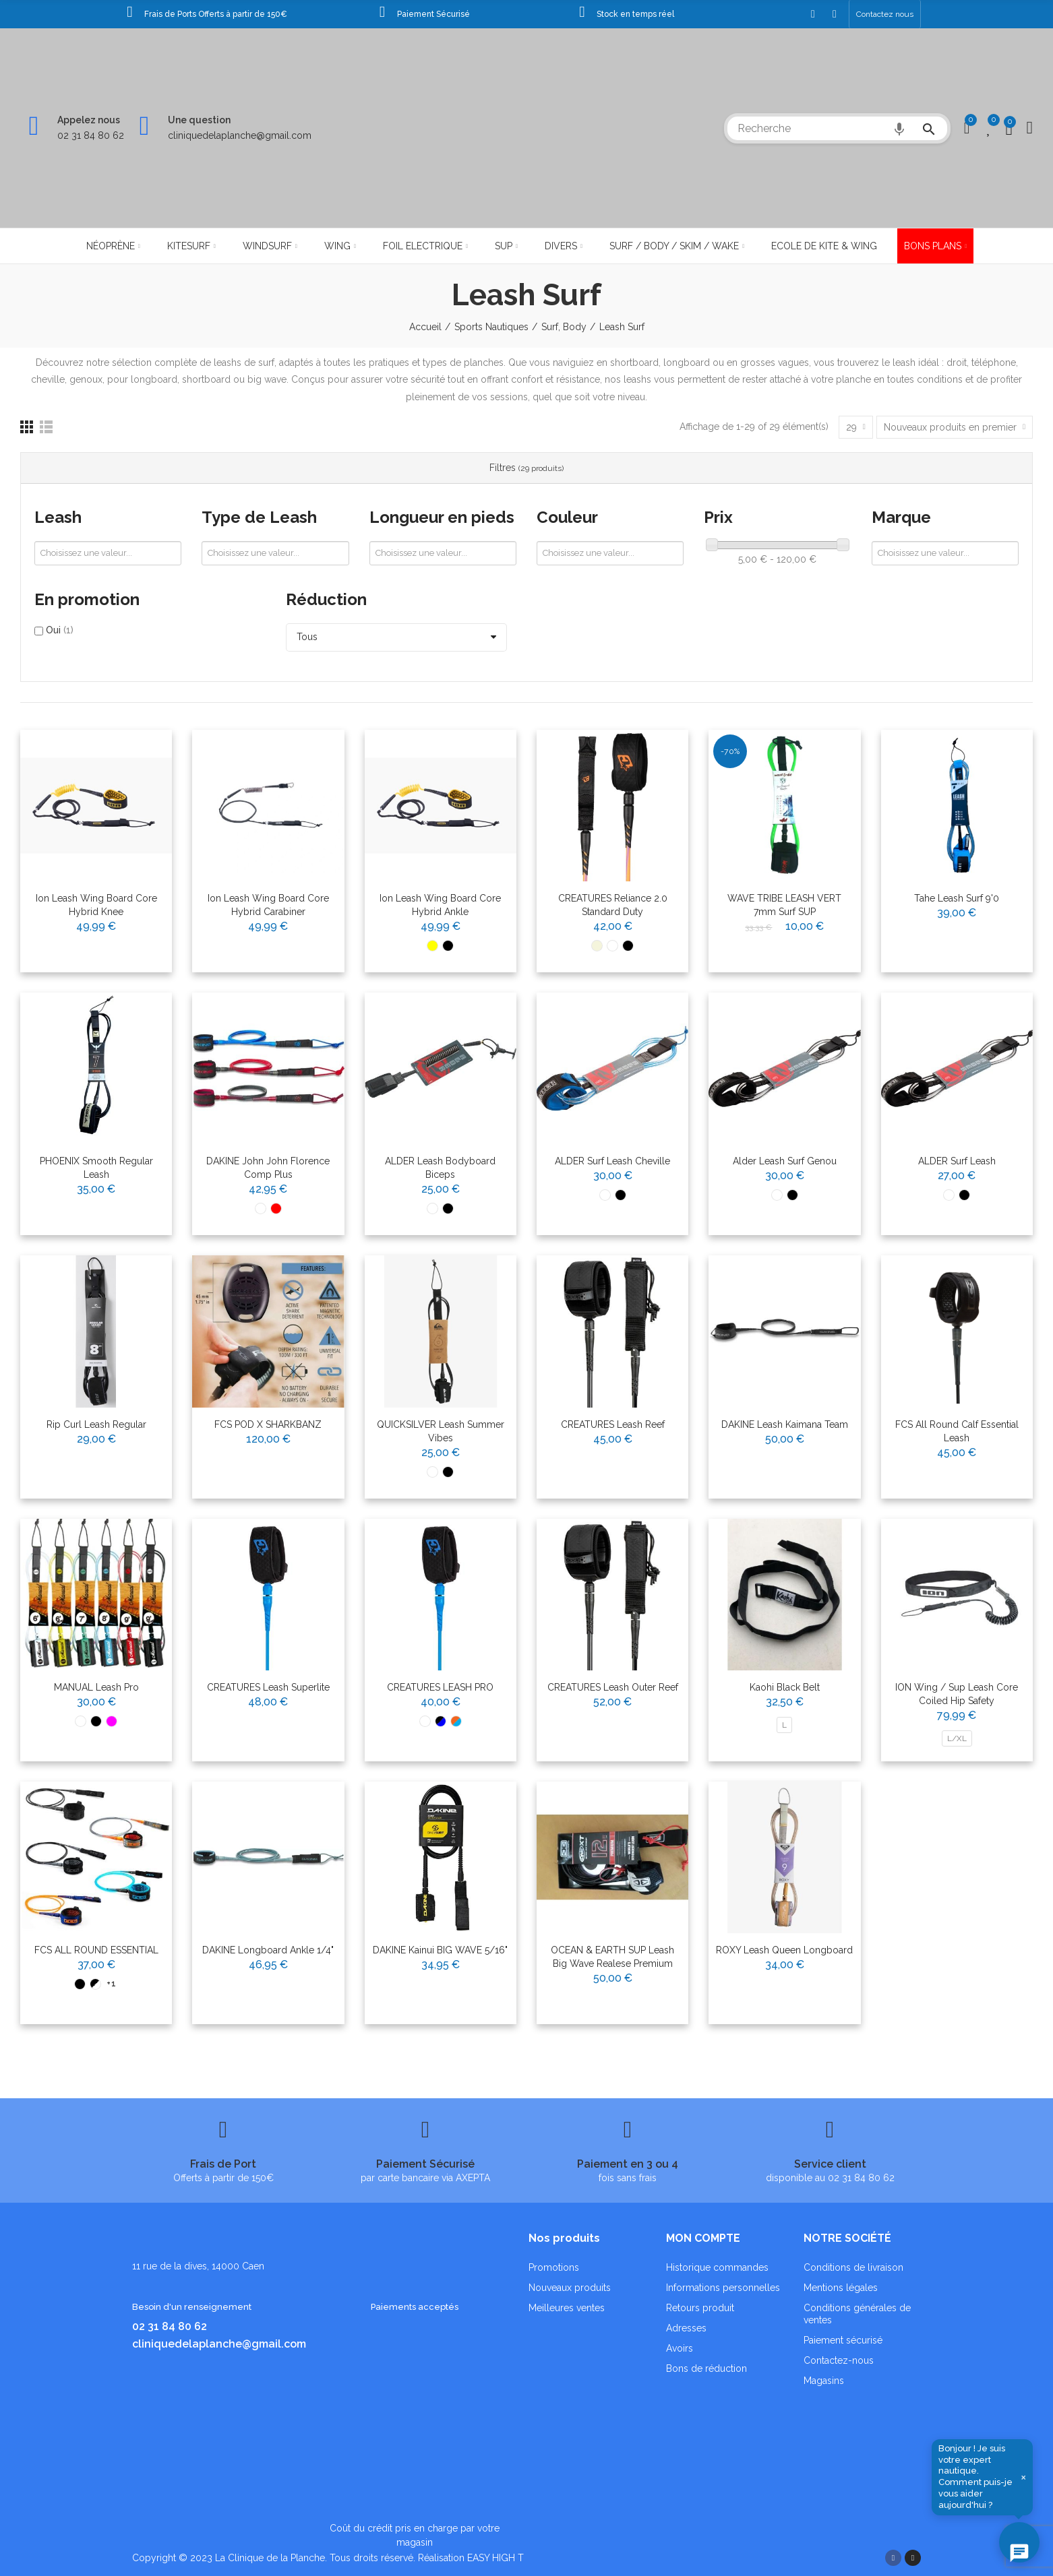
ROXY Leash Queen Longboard (784, 1950)
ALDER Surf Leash (957, 1161)
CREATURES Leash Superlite (268, 1687)
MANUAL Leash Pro (96, 1687)
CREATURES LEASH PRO (440, 1687)
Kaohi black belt (785, 1687)
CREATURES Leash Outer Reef (612, 1687)
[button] (885, 14)
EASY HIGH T (495, 2557)
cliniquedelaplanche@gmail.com (239, 135)
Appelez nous (88, 120)
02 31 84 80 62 (90, 135)
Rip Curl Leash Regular (96, 1424)
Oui (59, 630)
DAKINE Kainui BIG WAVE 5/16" (440, 1950)
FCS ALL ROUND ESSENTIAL (96, 1950)
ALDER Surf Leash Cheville (612, 1161)
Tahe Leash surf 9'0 (956, 898)
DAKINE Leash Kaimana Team (784, 1424)
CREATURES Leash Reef (613, 1424)
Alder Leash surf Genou (785, 1161)
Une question (199, 120)
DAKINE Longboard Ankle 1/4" (268, 1950)
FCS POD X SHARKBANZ (268, 1424)
